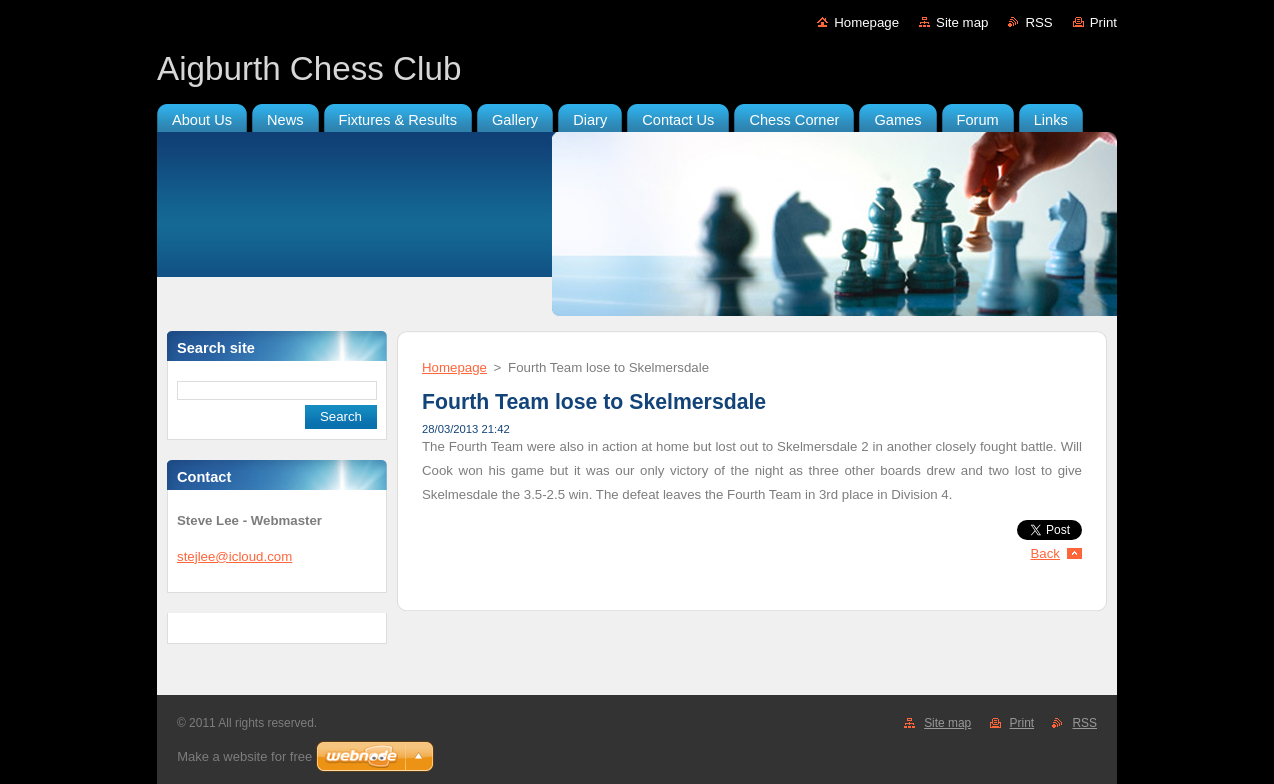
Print (1103, 22)
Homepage (866, 22)
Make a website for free (244, 756)
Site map (962, 22)
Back (1046, 553)
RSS (1038, 22)
